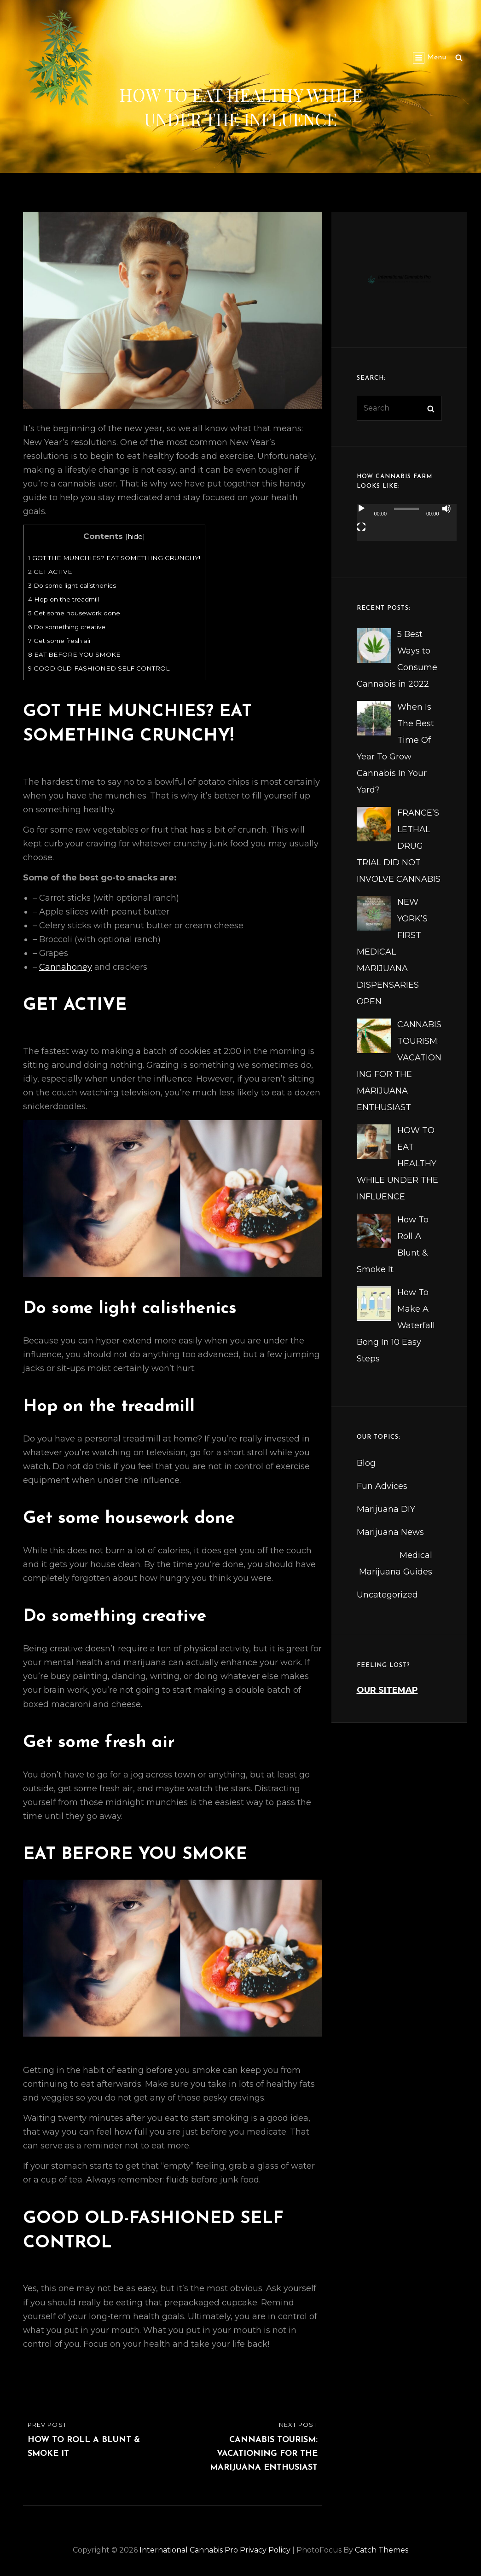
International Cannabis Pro (188, 2550)
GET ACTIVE (50, 571)
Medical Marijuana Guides (395, 1563)
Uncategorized (387, 1595)
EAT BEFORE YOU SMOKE (74, 654)
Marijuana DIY (386, 1509)
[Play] (361, 508)
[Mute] (446, 508)
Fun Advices (382, 1486)
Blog (366, 1463)
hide (135, 536)
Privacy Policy (265, 2550)
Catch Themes (381, 2550)
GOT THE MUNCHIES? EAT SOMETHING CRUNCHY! (114, 558)
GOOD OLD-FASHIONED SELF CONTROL (98, 668)
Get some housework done (74, 613)
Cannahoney (65, 967)
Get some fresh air (59, 640)
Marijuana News (390, 1532)
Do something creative (66, 627)
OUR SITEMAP (387, 1690)
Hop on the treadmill (63, 599)
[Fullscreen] (361, 527)
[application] (407, 528)
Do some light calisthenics (72, 585)
